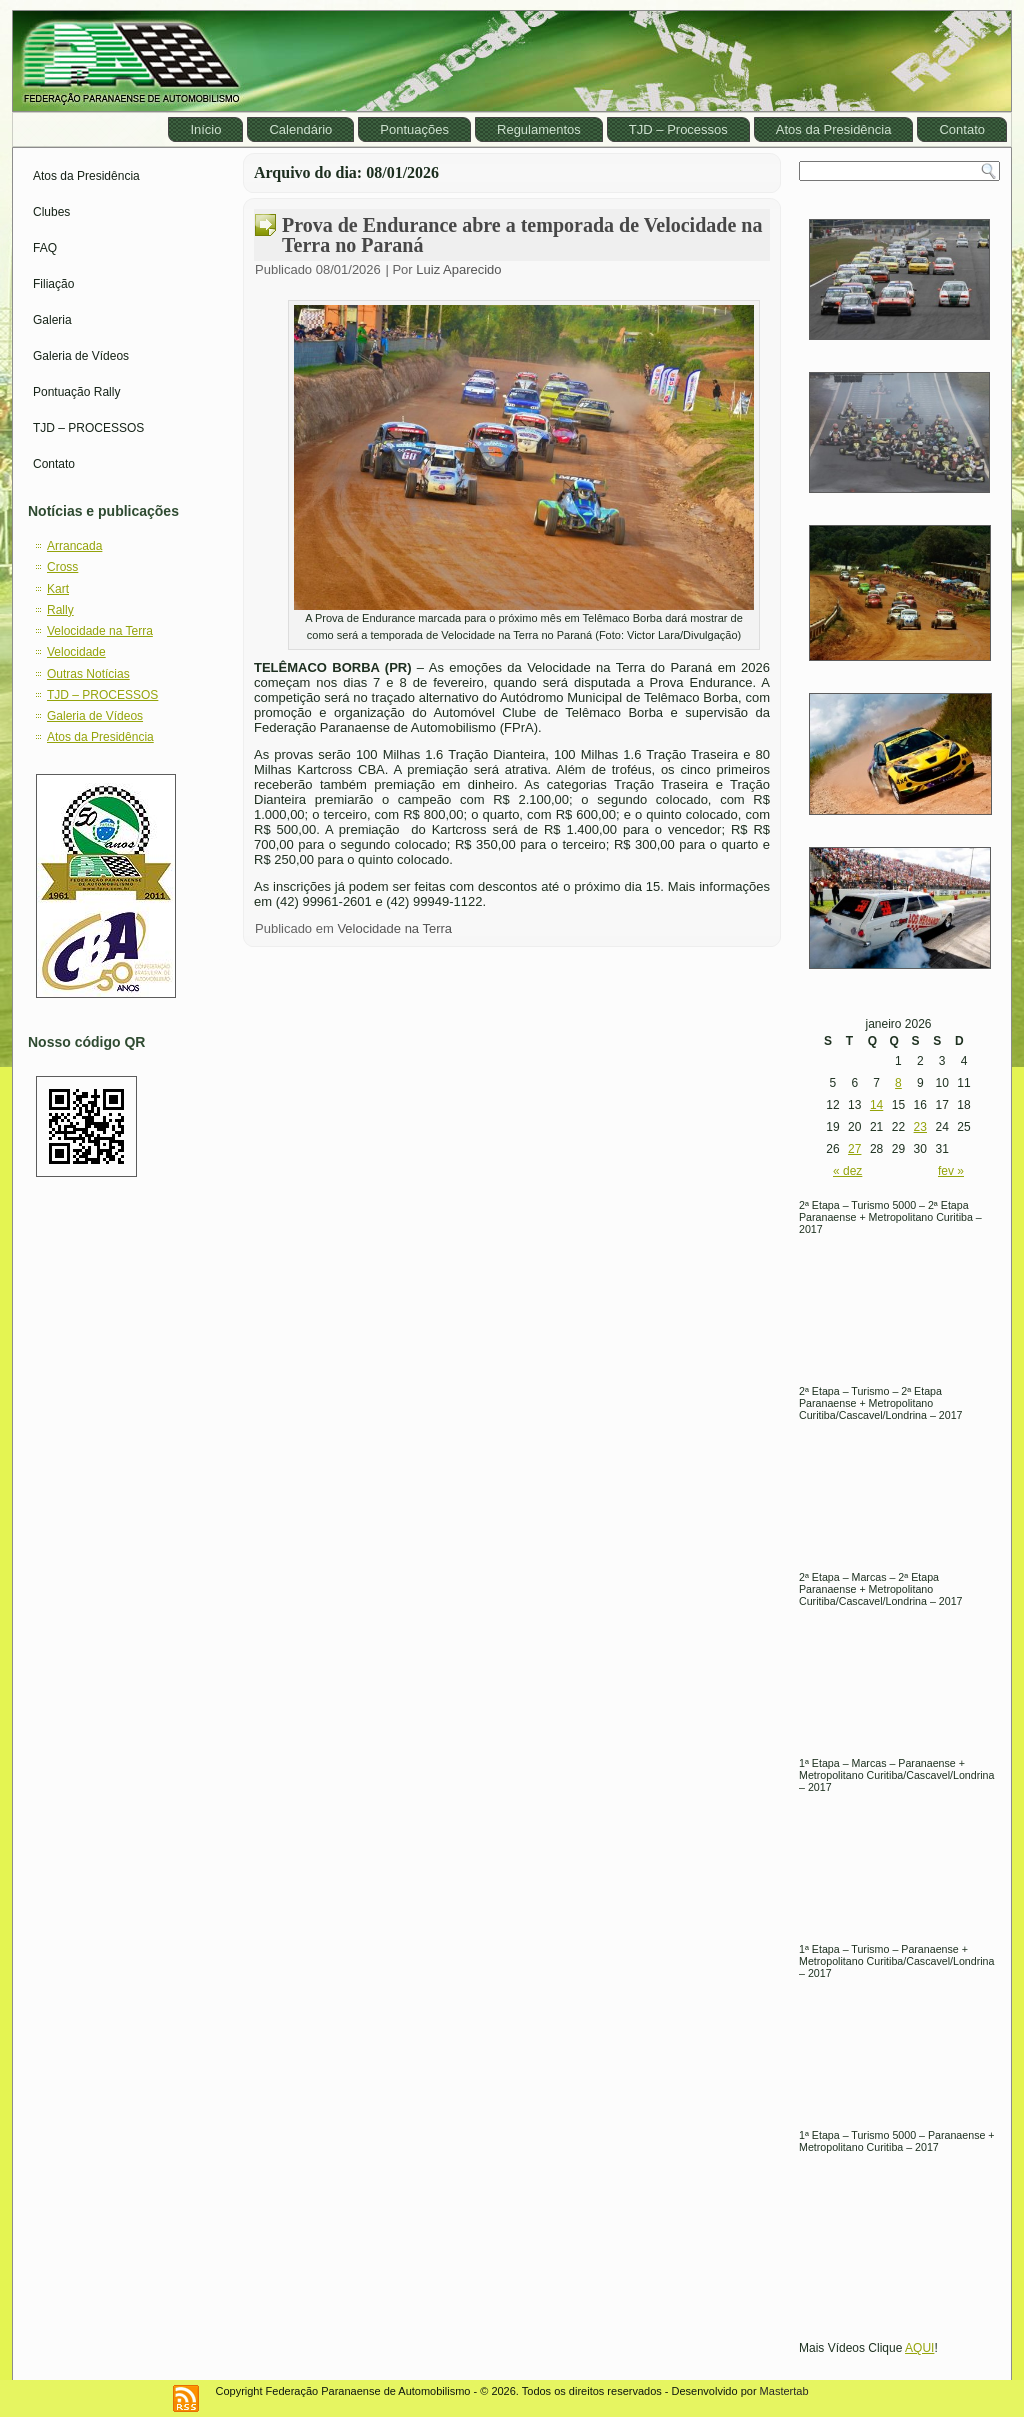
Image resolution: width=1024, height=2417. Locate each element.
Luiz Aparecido (458, 269)
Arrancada (74, 546)
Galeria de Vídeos (81, 356)
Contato (962, 129)
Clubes (51, 212)
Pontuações (414, 129)
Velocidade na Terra (100, 631)
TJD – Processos (678, 129)
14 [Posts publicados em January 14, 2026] (876, 1105)
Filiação (53, 284)
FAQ (45, 248)
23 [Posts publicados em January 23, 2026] (920, 1127)
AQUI (919, 2348)
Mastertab (784, 2391)
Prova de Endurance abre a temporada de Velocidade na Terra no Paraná (522, 235)
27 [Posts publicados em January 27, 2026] (854, 1149)
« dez (847, 1171)
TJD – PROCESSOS (88, 428)
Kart (58, 589)
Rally (60, 610)
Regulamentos (539, 129)
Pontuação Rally (76, 392)
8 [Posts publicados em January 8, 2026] (898, 1083)
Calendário (300, 129)
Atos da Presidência (834, 129)
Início (205, 129)
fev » (951, 1171)
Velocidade (76, 652)
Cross (62, 567)
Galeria (52, 320)
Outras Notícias (88, 674)
